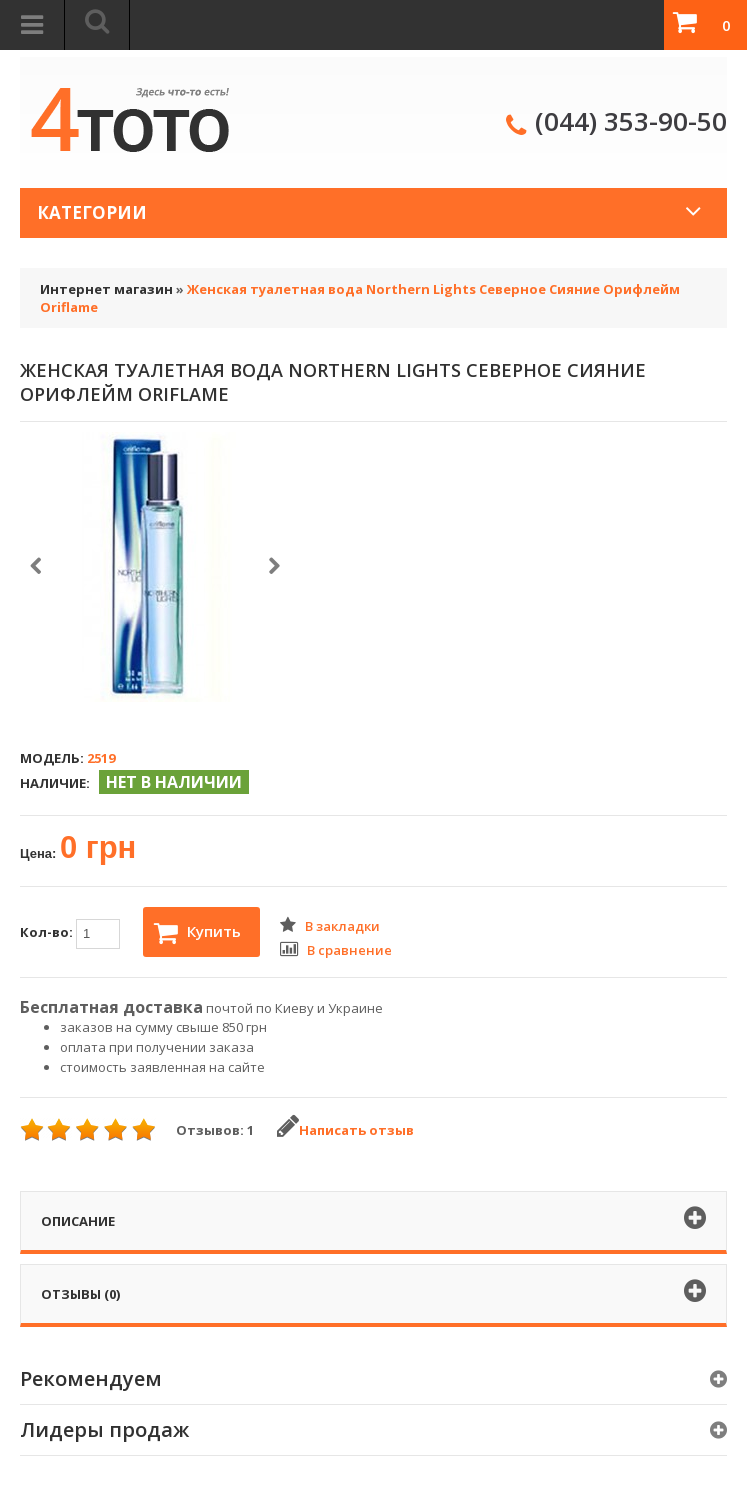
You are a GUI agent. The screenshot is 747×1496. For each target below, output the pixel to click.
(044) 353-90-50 (631, 121)
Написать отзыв (345, 1130)
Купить (197, 933)
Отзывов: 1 (215, 1130)
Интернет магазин (106, 289)
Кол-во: (70, 934)
